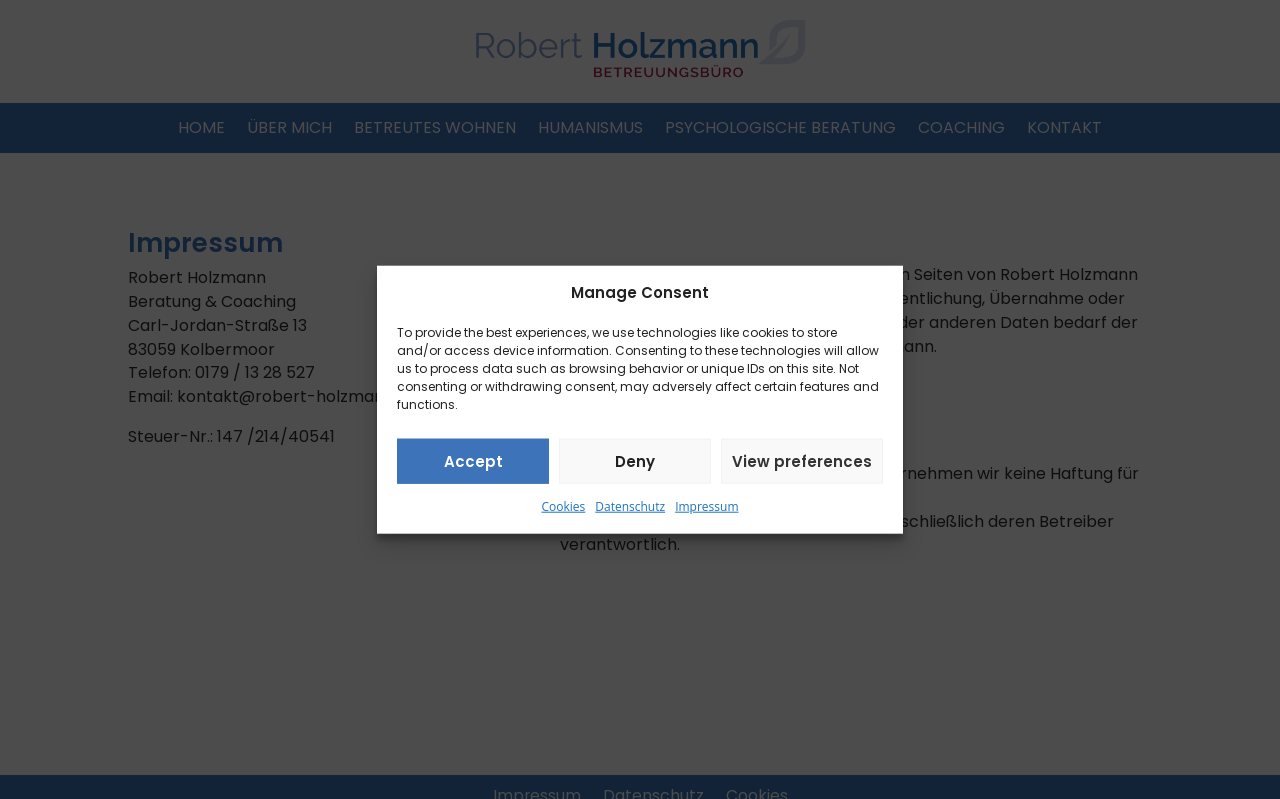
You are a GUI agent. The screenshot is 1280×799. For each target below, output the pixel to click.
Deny (635, 461)
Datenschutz (630, 506)
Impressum (706, 506)
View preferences (802, 461)
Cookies (564, 506)
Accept (473, 461)
